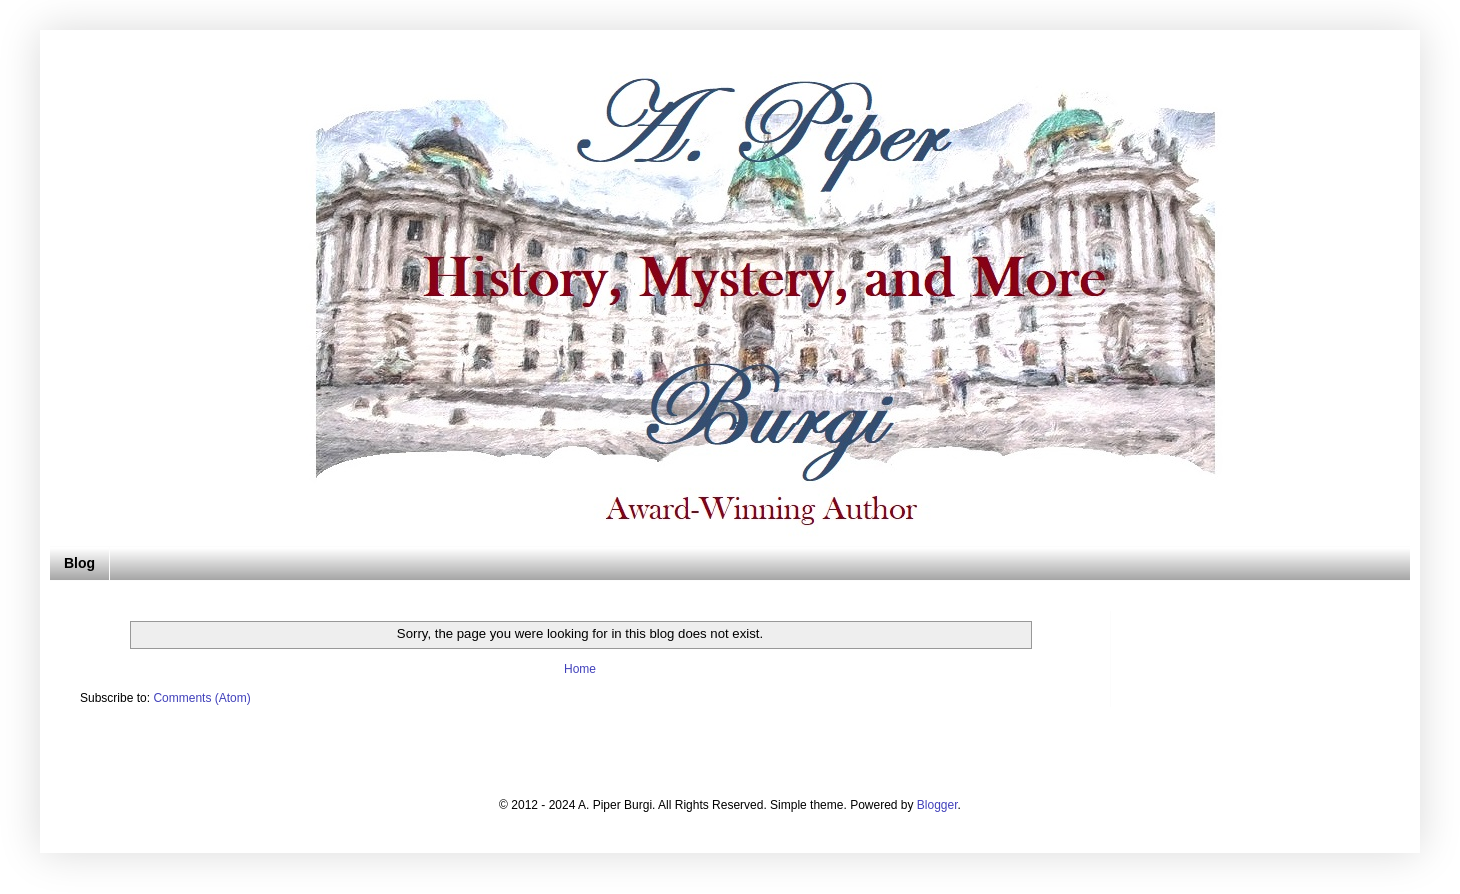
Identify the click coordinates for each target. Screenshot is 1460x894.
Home (580, 669)
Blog (79, 563)
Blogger (937, 805)
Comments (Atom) (201, 698)
